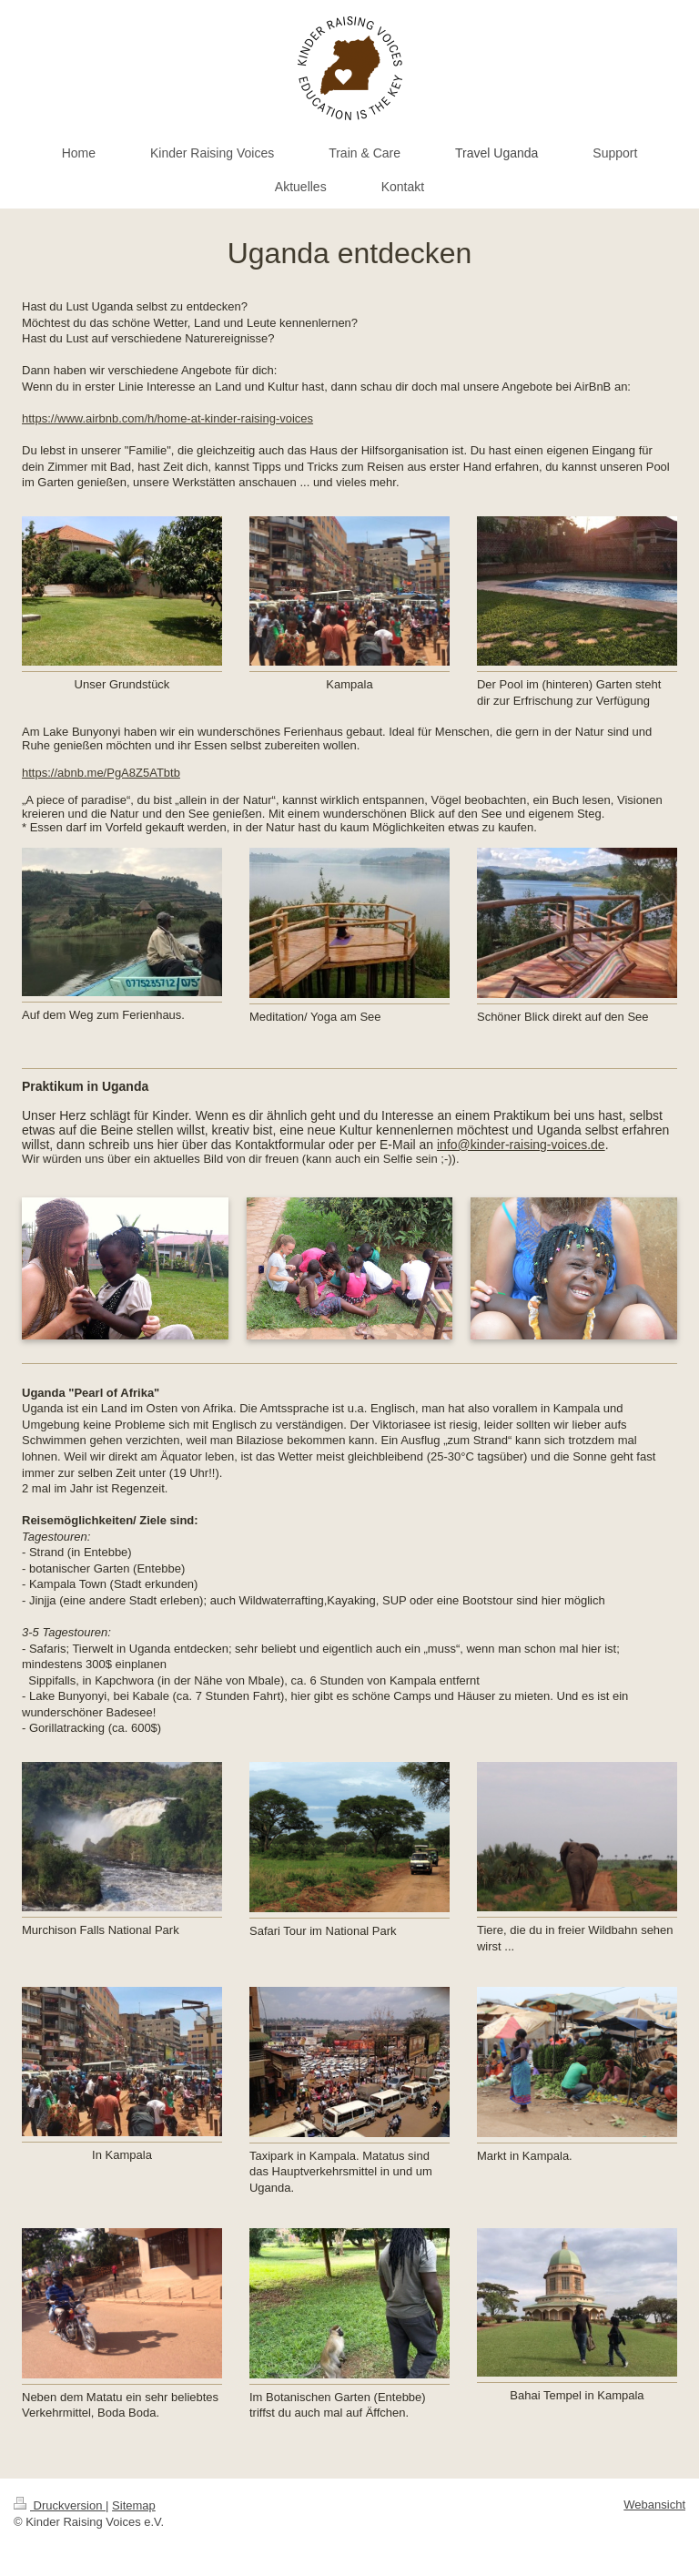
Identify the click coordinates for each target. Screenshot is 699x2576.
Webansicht (654, 2504)
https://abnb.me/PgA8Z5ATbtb (101, 772)
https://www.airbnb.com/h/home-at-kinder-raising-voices (167, 418)
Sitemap (134, 2505)
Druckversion (60, 2505)
